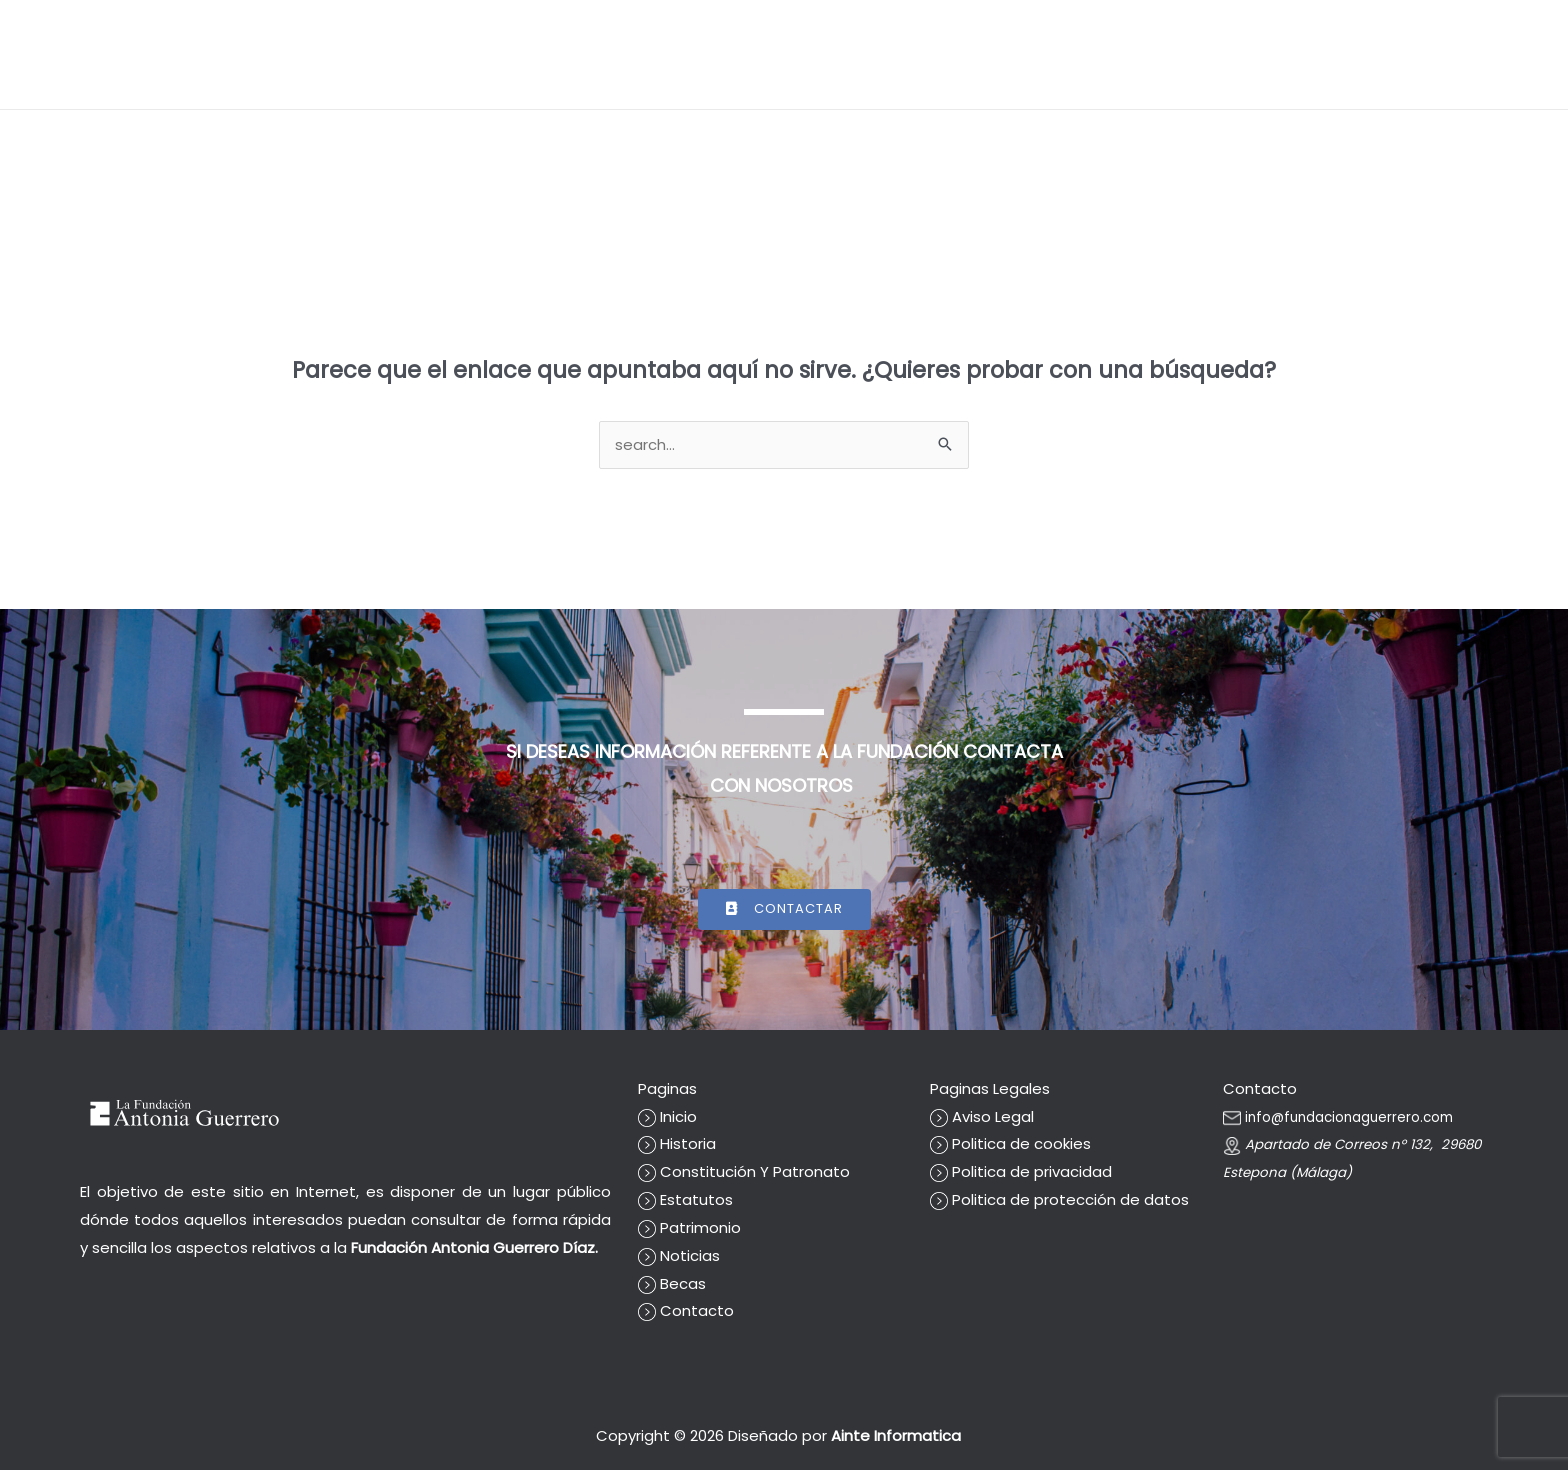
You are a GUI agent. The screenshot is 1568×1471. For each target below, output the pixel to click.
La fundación (997, 54)
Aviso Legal (982, 1117)
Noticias (1328, 54)
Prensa (1403, 54)
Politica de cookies (1010, 1145)
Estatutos (685, 1200)
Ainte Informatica (902, 1436)
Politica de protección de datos (1059, 1200)
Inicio (911, 54)
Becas (1255, 54)
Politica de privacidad (1021, 1172)
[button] (662, 54)
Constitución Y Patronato (744, 1172)
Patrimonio (689, 1228)
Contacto (1486, 54)
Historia (677, 1145)
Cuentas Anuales (1148, 54)
